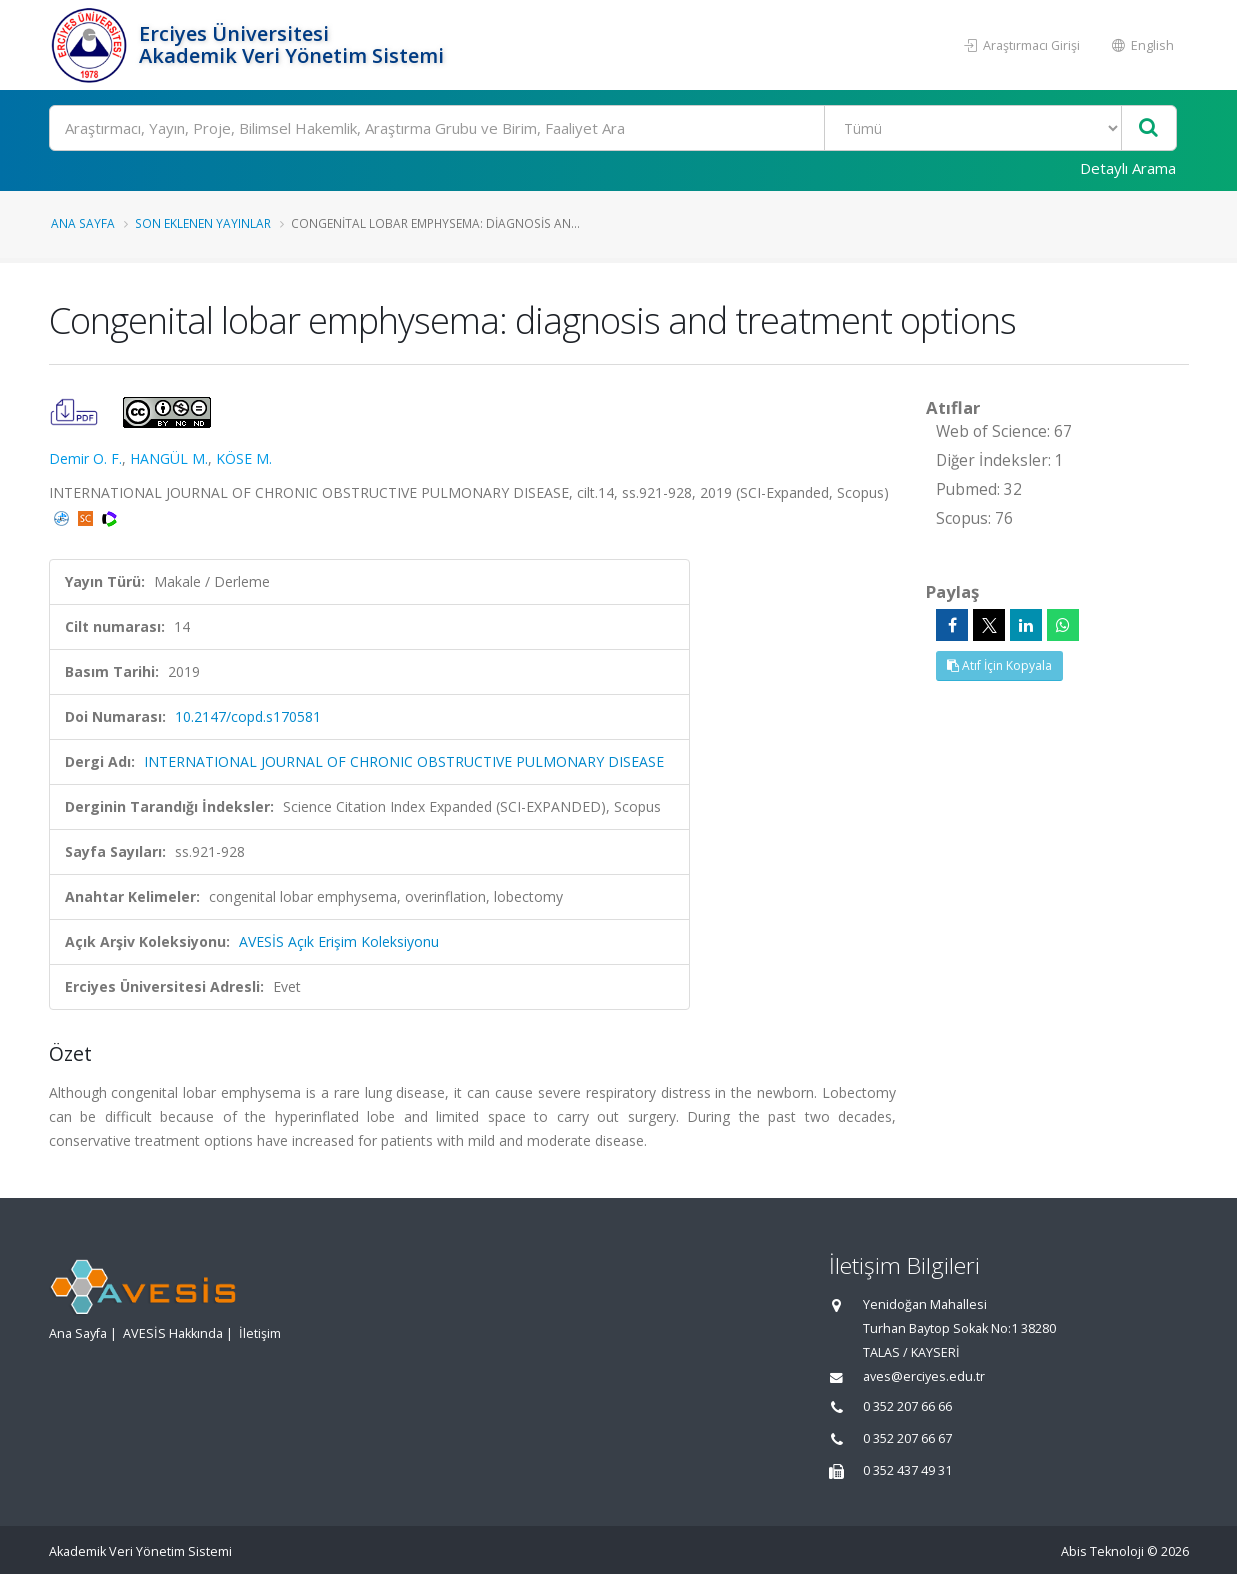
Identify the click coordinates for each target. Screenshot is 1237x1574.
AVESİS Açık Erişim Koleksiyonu (339, 941)
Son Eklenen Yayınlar (203, 223)
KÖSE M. (244, 458)
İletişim (260, 1333)
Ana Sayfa (83, 223)
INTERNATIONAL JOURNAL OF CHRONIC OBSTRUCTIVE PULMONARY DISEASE (404, 761)
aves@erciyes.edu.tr (924, 1376)
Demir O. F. (85, 458)
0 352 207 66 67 (907, 1438)
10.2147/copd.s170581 (248, 716)
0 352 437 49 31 (907, 1470)
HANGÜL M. (169, 458)
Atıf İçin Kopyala (999, 665)
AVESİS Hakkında (173, 1333)
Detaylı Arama (1128, 168)
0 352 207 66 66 (907, 1406)
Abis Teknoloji (1102, 1551)
